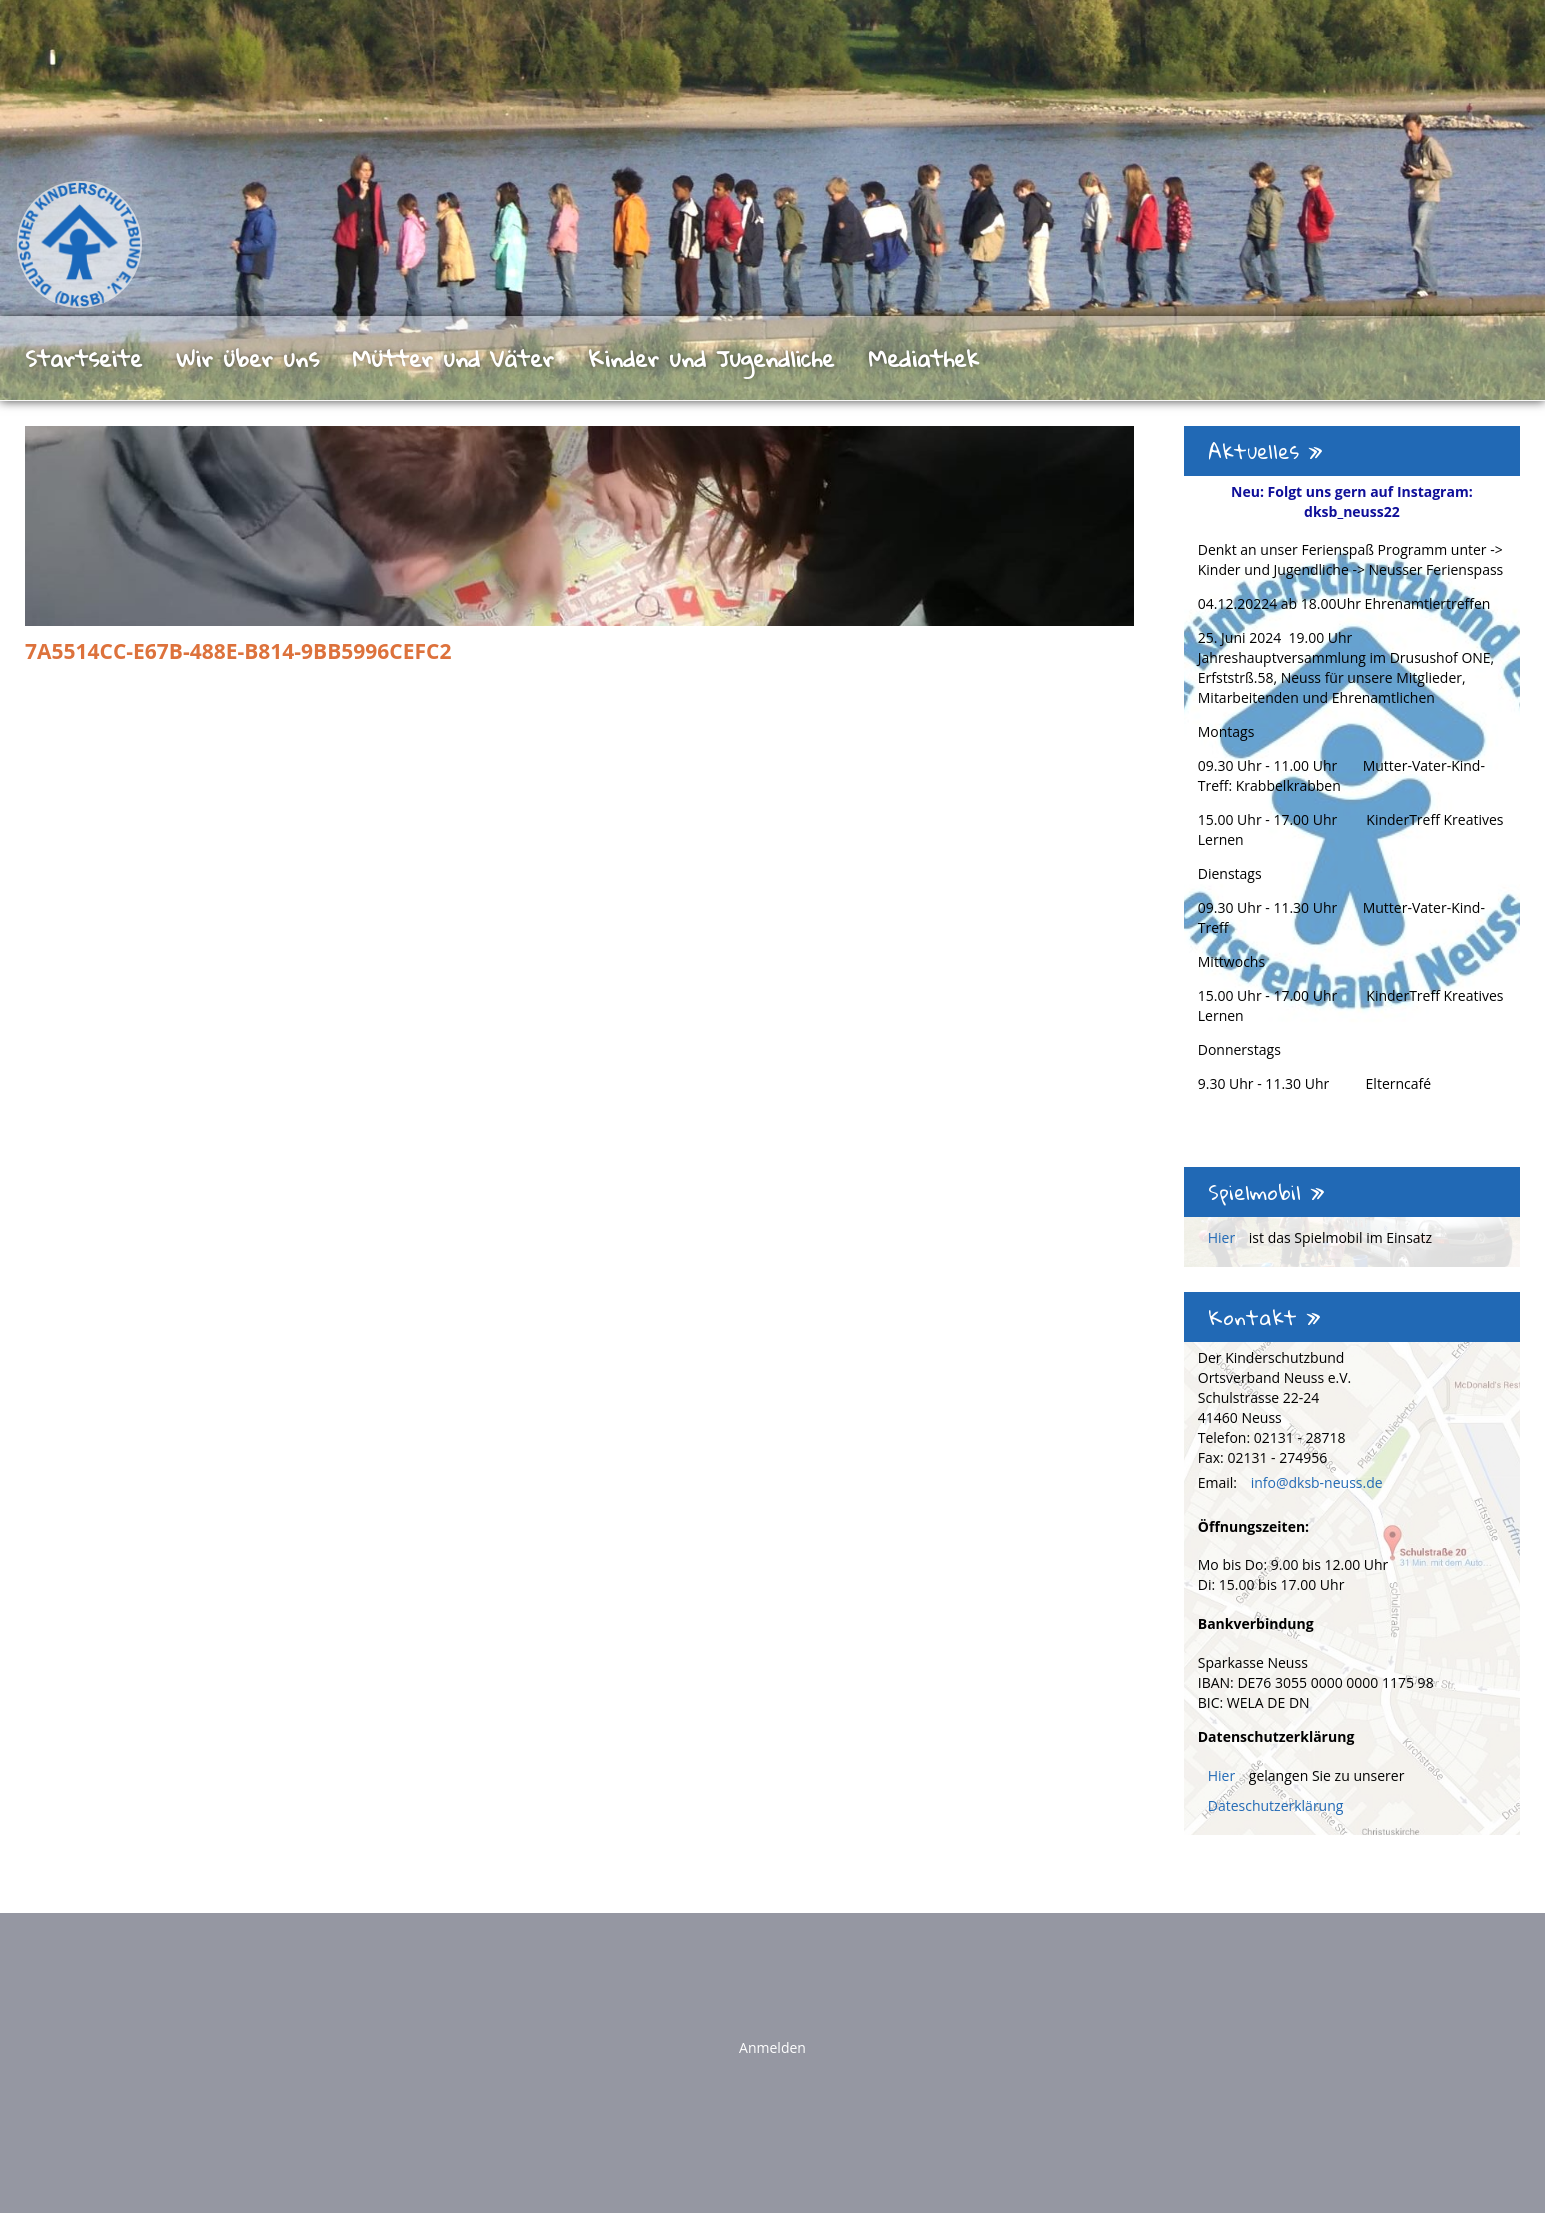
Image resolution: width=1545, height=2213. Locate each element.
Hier (1223, 1237)
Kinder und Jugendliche (711, 358)
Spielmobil (1266, 1192)
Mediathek (923, 358)
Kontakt (1264, 1317)
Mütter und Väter (453, 358)
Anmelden (772, 2047)
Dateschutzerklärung (1276, 1805)
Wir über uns (247, 358)
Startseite (83, 358)
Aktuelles (1265, 451)
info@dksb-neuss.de (1317, 1482)
